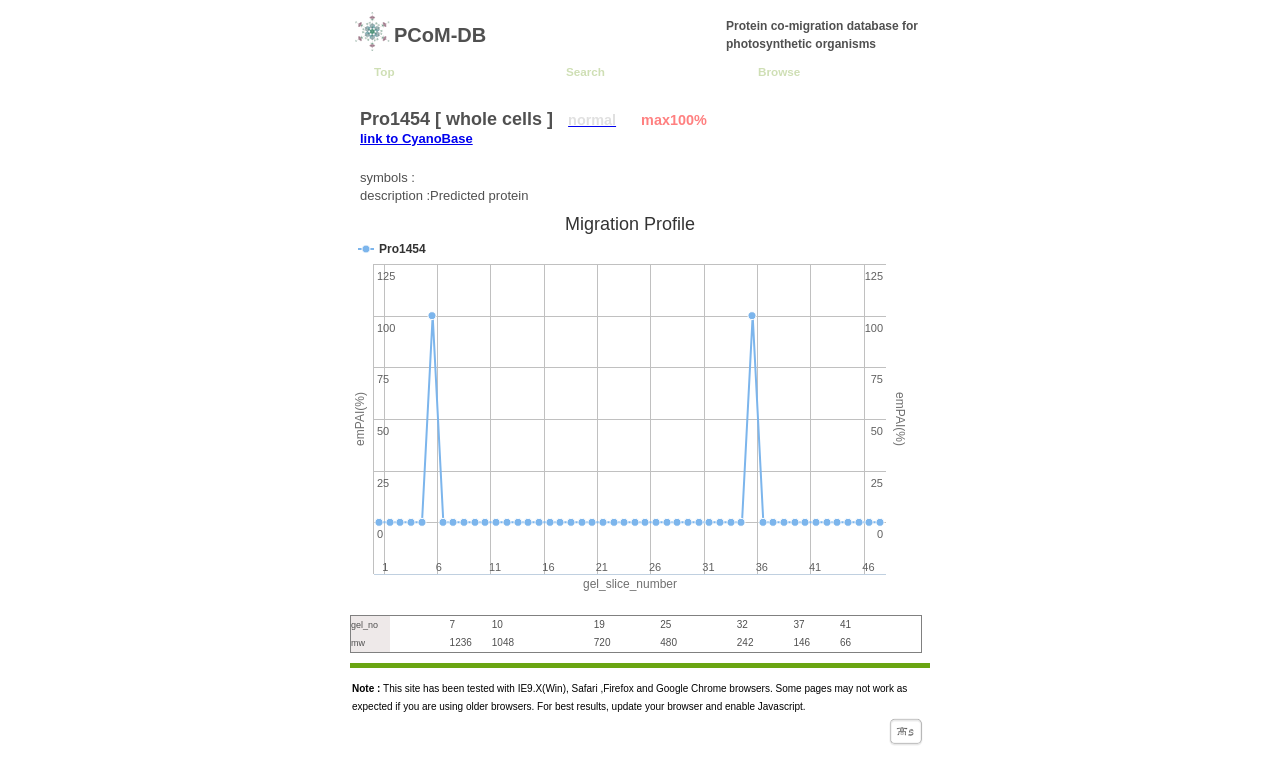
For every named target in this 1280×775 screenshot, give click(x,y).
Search (585, 71)
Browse (779, 71)
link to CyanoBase (416, 138)
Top (384, 71)
